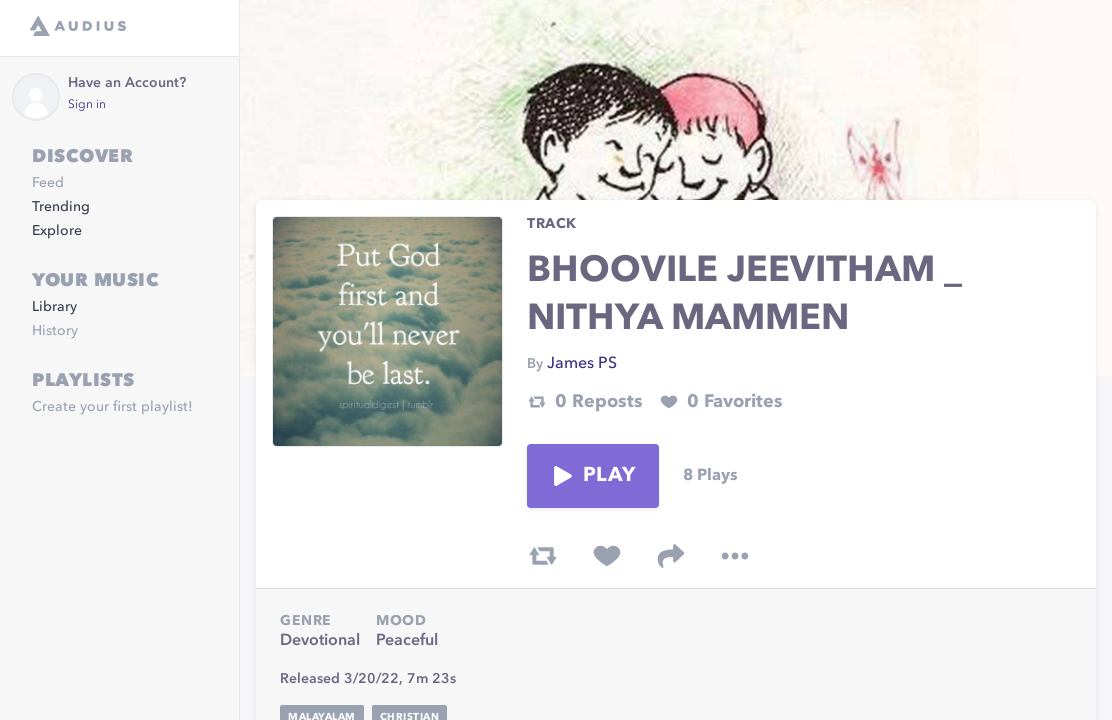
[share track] (671, 556)
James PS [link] (582, 364)
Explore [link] (57, 231)
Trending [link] (61, 207)
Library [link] (54, 307)
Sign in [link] (87, 105)
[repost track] (543, 556)
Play (593, 476)
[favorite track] (607, 556)
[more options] (735, 556)
